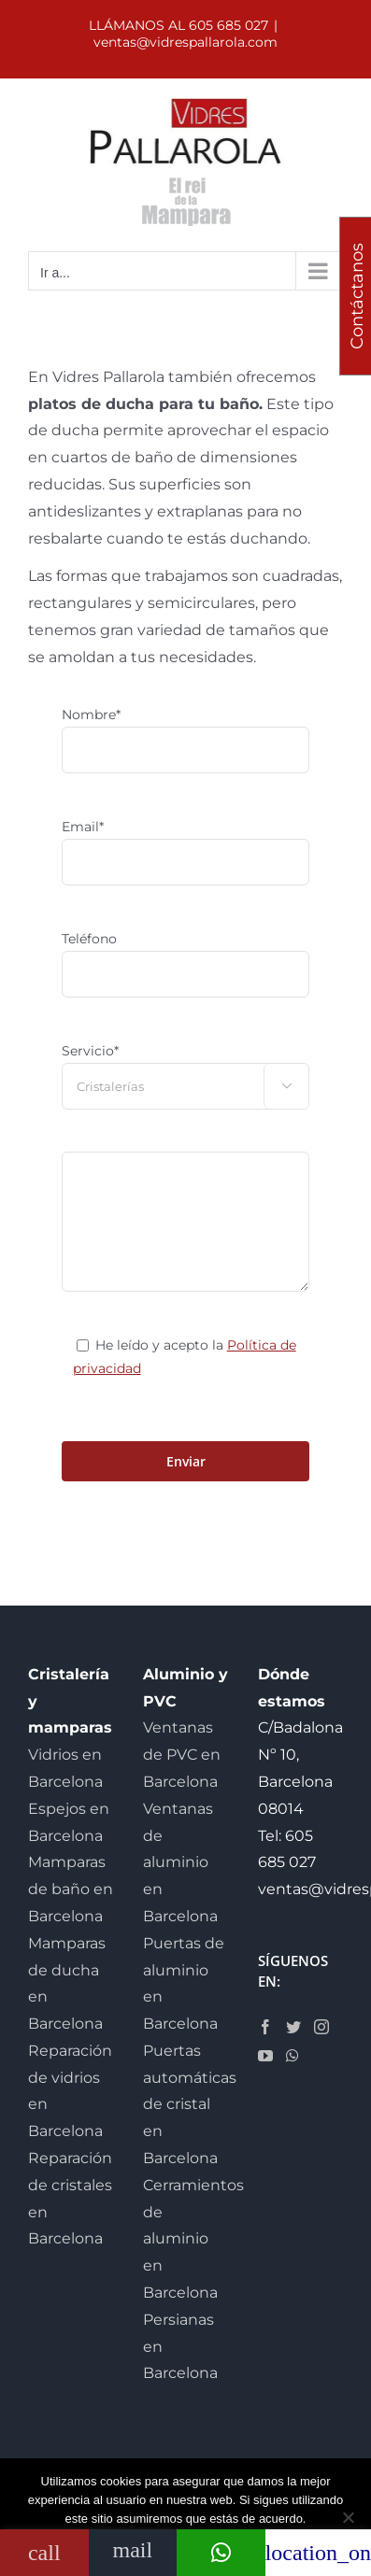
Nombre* (91, 714)
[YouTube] (265, 2055)
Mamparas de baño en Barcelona (70, 1889)
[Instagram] (321, 2026)
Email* (83, 826)
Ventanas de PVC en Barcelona (182, 1754)
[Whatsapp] (292, 2055)
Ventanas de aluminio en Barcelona (180, 1862)
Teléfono (89, 938)
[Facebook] (265, 2026)
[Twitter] (293, 2026)
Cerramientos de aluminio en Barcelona (193, 2238)
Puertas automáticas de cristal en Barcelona (189, 2104)
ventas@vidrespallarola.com (185, 42)
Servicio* (90, 1050)
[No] (347, 2517)
